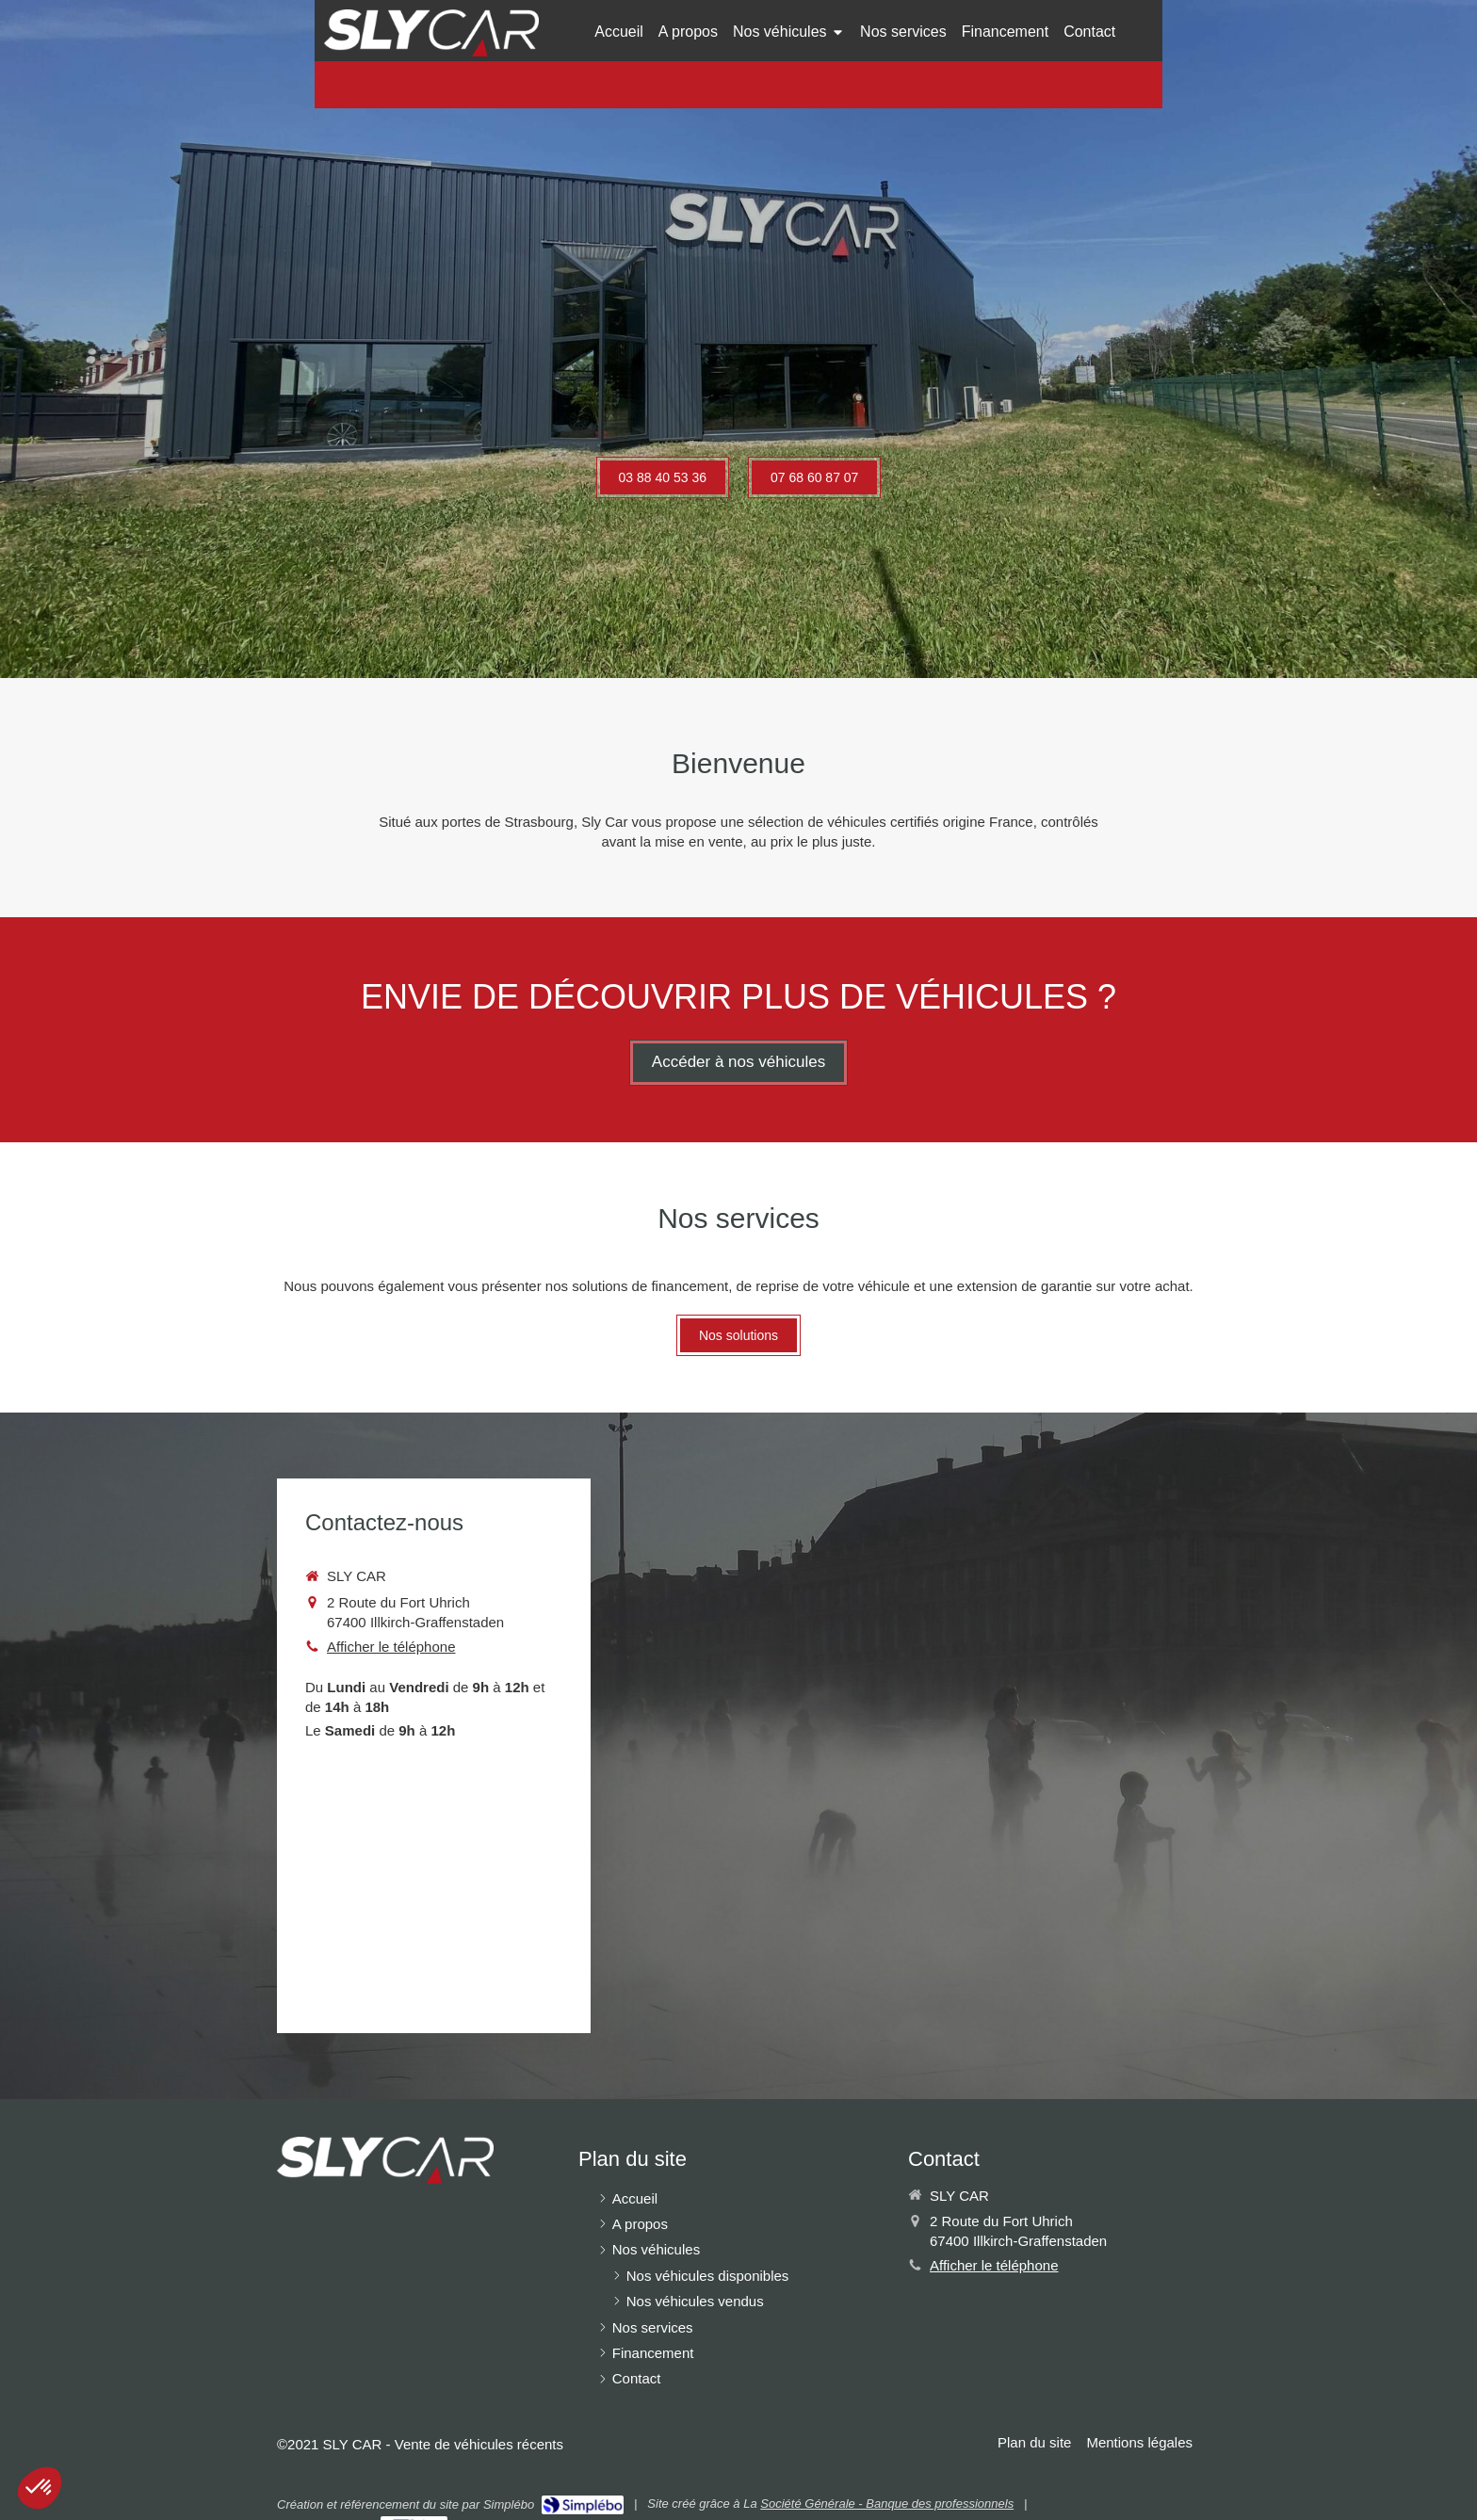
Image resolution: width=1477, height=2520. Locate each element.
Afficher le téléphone (391, 1647)
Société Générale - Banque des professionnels (887, 2503)
